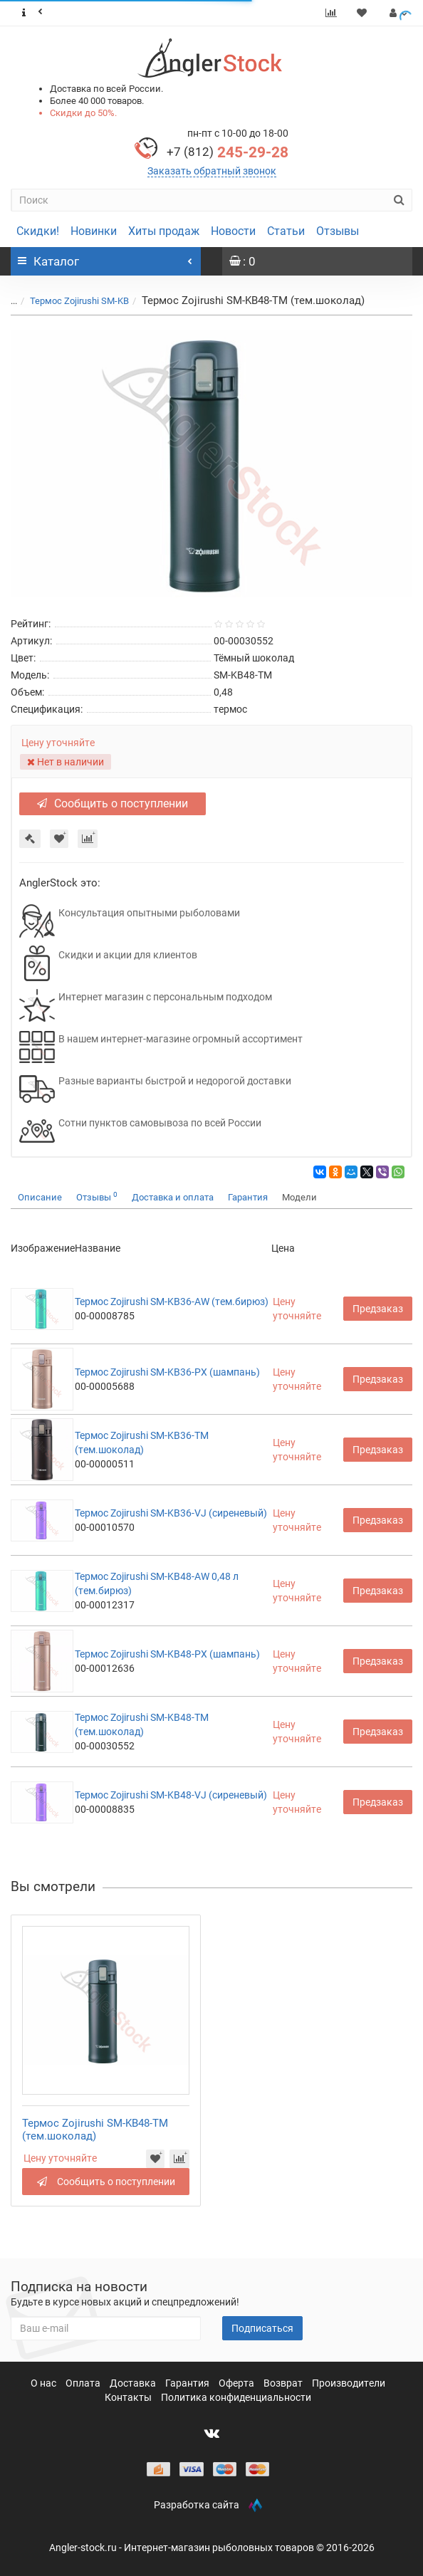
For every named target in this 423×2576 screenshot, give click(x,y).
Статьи (286, 231)
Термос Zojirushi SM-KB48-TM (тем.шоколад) (95, 2129)
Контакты (129, 2397)
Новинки (93, 231)
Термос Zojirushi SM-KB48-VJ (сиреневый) (171, 1795)
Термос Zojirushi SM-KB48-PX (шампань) (167, 1654)
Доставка (134, 2383)
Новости (233, 231)
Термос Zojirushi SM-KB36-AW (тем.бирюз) (171, 1301)
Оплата (84, 2383)
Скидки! (37, 231)
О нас (44, 2383)
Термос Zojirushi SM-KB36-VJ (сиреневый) (171, 1513)
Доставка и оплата (173, 1197)
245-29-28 (227, 152)
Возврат (284, 2383)
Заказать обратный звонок (211, 171)
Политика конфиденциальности (236, 2397)
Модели (299, 1197)
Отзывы (337, 231)
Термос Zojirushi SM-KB (79, 300)
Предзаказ (377, 1308)
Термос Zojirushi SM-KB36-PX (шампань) (167, 1372)
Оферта (237, 2383)
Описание (40, 1197)
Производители (348, 2383)
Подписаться (262, 2328)
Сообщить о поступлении (112, 803)
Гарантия (248, 1197)
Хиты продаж (163, 231)
